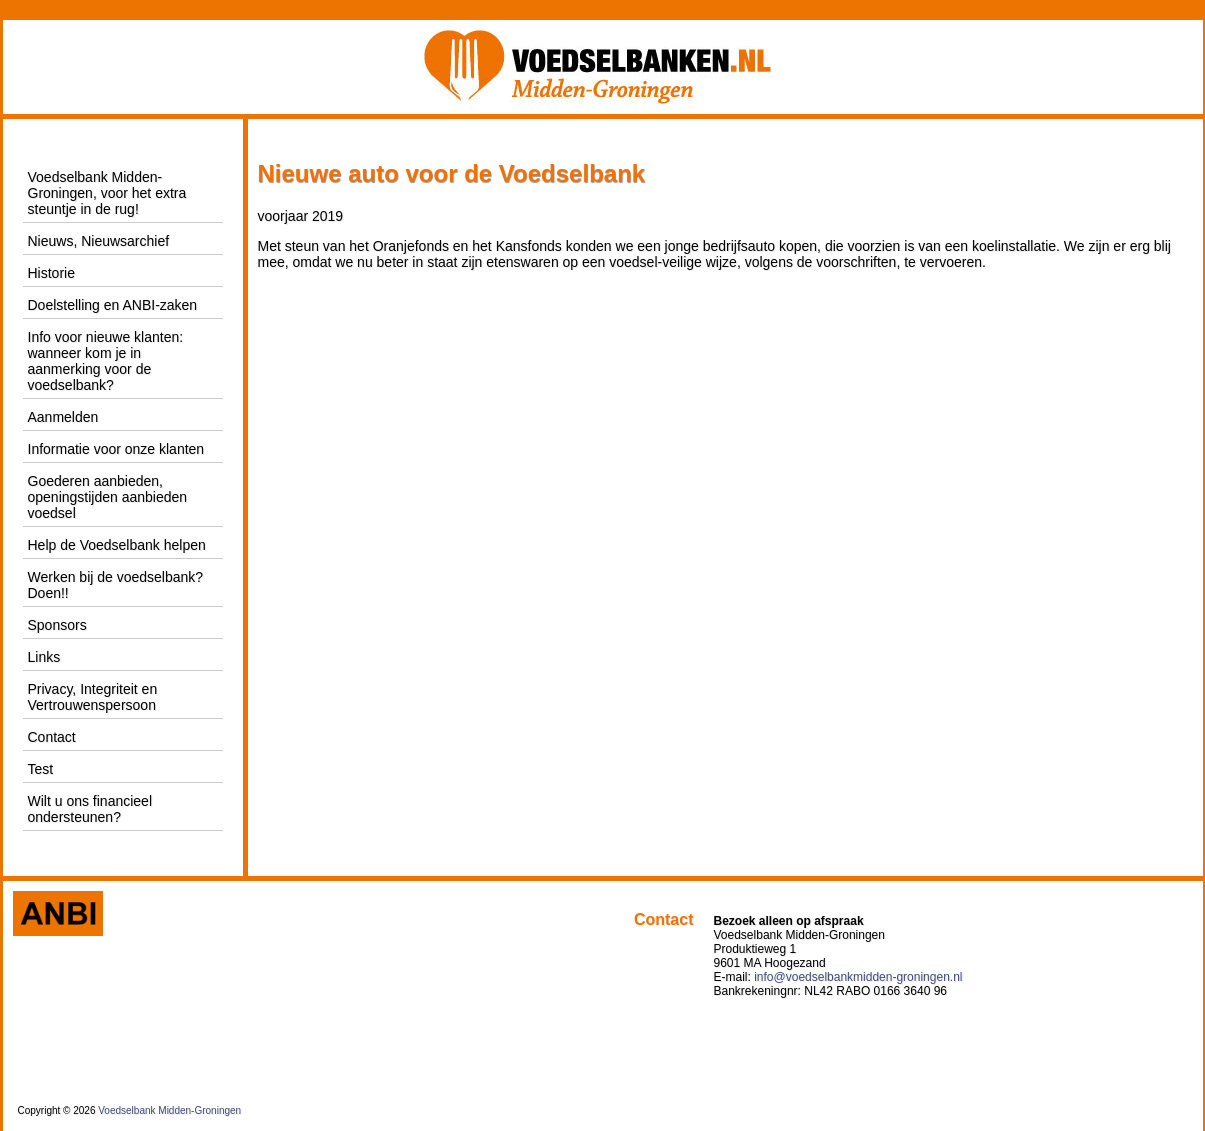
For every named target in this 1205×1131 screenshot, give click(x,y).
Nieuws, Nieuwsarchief (99, 241)
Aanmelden (63, 417)
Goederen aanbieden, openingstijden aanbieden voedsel (108, 497)
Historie (51, 273)
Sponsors (57, 625)
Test (41, 769)
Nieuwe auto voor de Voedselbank (452, 173)
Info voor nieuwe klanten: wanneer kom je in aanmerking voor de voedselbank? (106, 361)
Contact (52, 737)
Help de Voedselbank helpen (117, 545)
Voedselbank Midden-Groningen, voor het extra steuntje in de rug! (107, 193)
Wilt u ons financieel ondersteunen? (90, 809)
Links (44, 657)
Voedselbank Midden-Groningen (169, 1110)
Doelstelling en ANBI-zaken (113, 305)
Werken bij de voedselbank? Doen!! (116, 585)
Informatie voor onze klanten (116, 449)
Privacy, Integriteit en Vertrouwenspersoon (93, 697)
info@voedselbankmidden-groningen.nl (858, 977)
